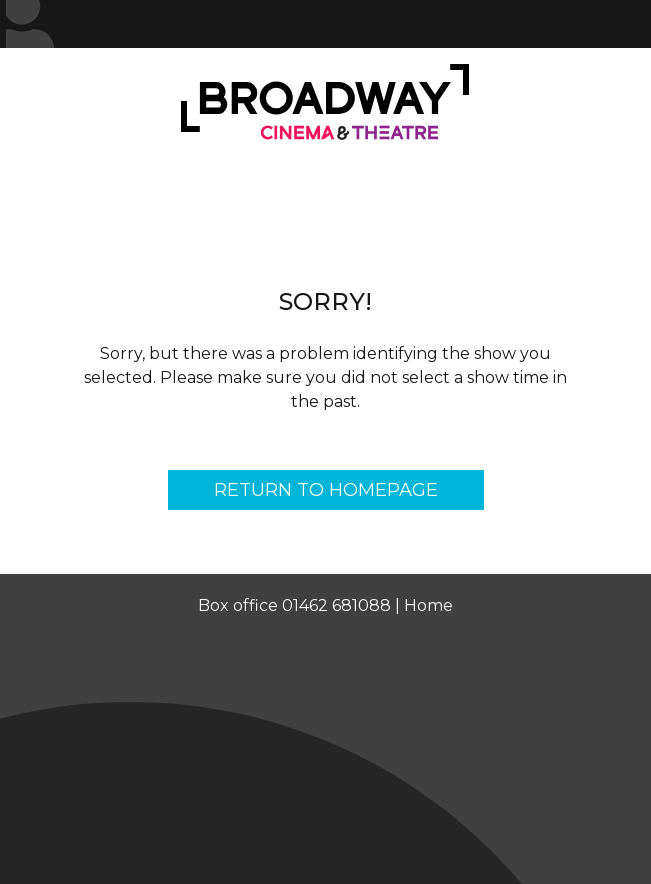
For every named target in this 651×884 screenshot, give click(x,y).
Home (428, 605)
